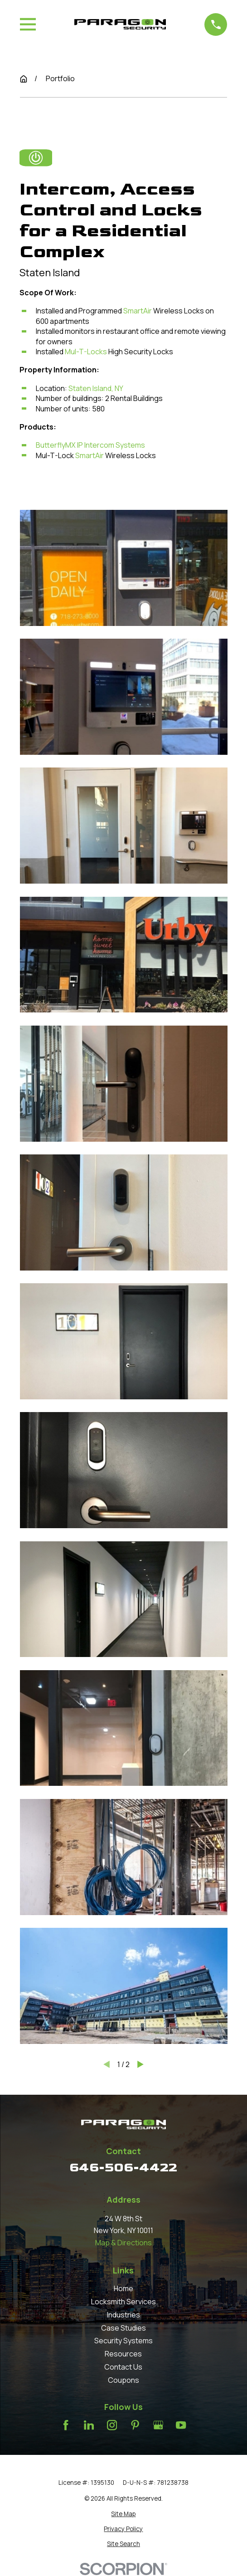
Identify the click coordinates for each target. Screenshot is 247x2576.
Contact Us (123, 2367)
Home (123, 2288)
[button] (124, 568)
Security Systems (123, 2341)
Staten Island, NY (95, 388)
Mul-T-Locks (86, 352)
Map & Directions (123, 2243)
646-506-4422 (123, 2167)
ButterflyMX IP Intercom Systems (90, 445)
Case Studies (123, 2328)
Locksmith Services (123, 2302)
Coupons (123, 2380)
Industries (123, 2315)
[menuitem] (124, 2514)
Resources (123, 2354)
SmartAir (137, 311)
